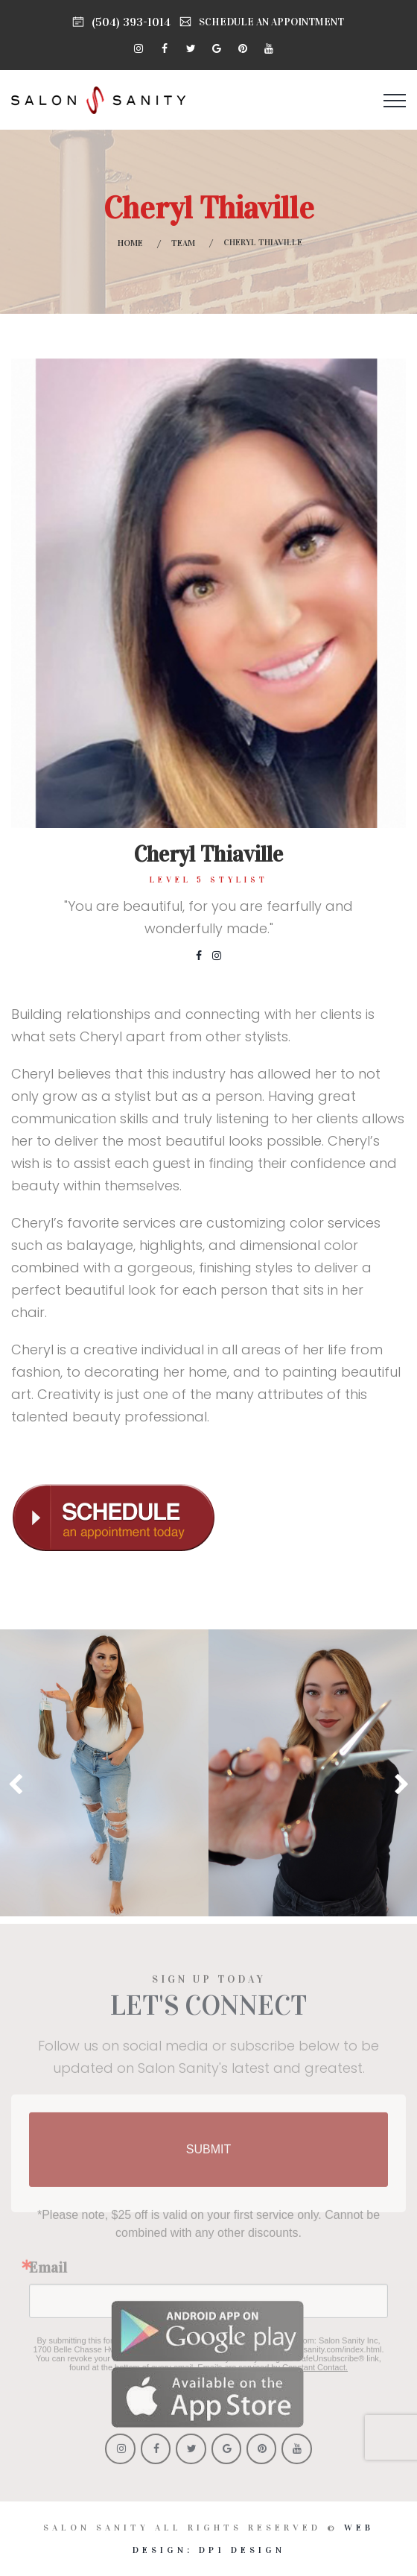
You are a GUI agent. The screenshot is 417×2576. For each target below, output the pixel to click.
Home (130, 243)
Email (48, 2275)
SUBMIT (208, 2157)
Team (183, 243)
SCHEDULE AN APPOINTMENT (271, 22)
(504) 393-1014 (131, 22)
